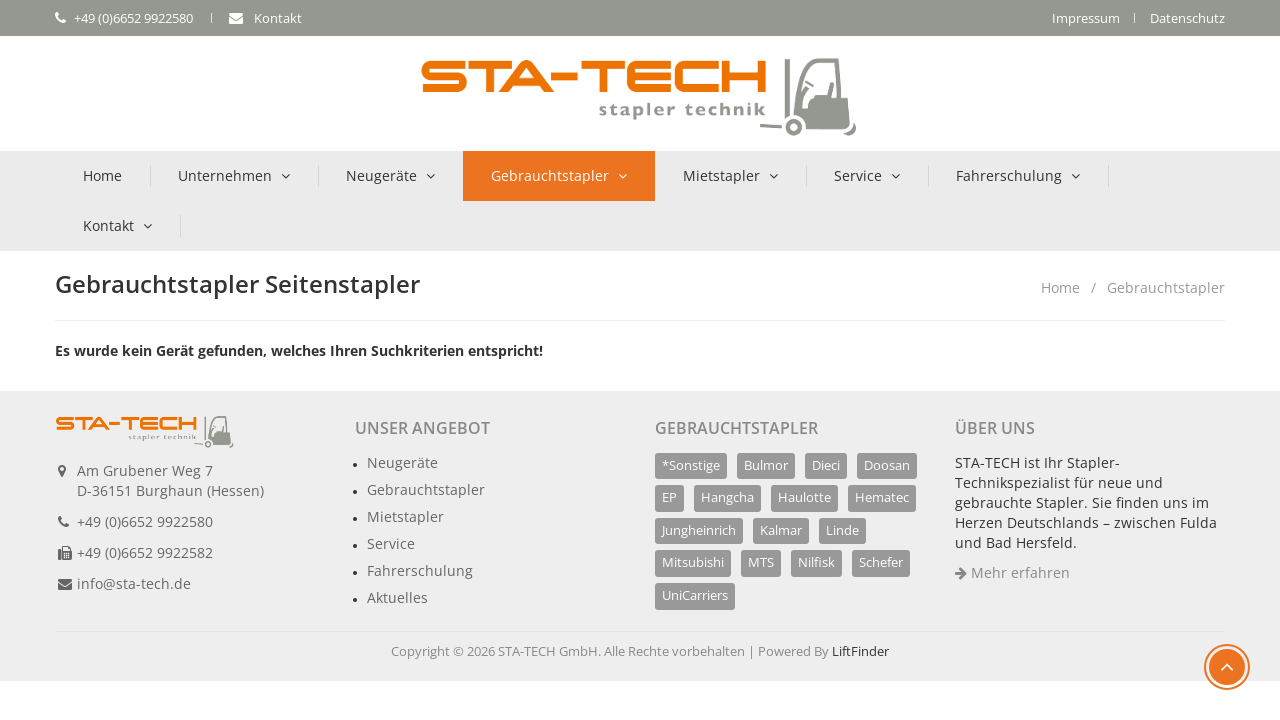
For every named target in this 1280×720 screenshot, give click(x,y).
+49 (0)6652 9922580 (145, 521)
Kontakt (108, 225)
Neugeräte (381, 175)
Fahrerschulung (1009, 175)
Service (858, 175)
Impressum (1086, 18)
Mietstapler (721, 175)
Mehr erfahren (1012, 572)
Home (102, 175)
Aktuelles (397, 597)
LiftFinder (860, 651)
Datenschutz (1187, 18)
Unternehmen (225, 175)
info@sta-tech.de (134, 583)
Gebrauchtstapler (550, 175)
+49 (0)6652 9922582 (145, 552)
